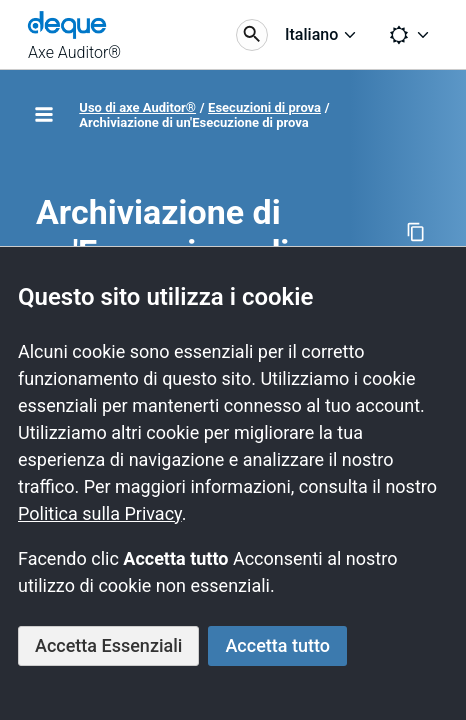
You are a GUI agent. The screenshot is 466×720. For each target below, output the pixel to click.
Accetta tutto (277, 645)
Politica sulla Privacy (100, 513)
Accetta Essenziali (108, 645)
